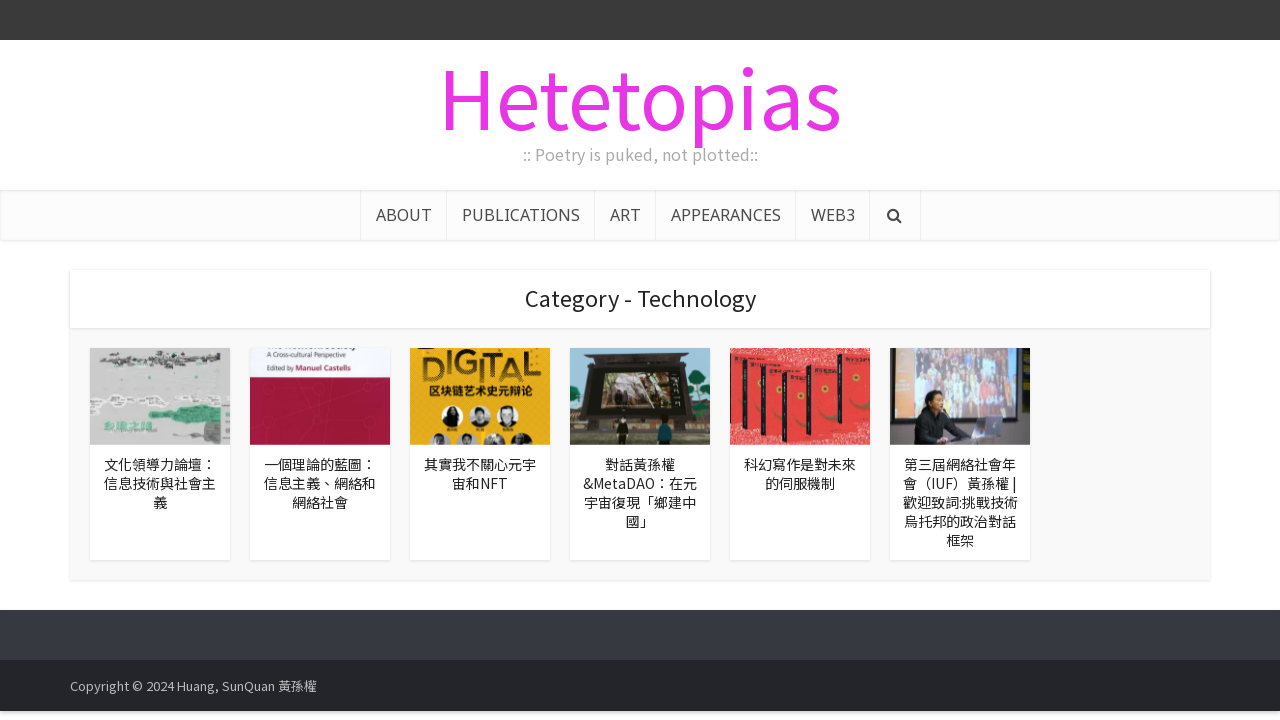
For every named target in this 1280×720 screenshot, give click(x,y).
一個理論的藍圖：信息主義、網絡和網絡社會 (320, 483)
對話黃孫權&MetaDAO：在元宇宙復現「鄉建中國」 (640, 492)
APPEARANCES (726, 215)
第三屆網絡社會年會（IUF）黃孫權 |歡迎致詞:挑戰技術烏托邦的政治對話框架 (960, 502)
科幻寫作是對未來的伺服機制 (800, 473)
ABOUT (404, 215)
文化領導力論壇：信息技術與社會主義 (160, 483)
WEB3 (833, 215)
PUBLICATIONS (521, 215)
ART (625, 215)
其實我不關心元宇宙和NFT (480, 473)
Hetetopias (640, 95)
